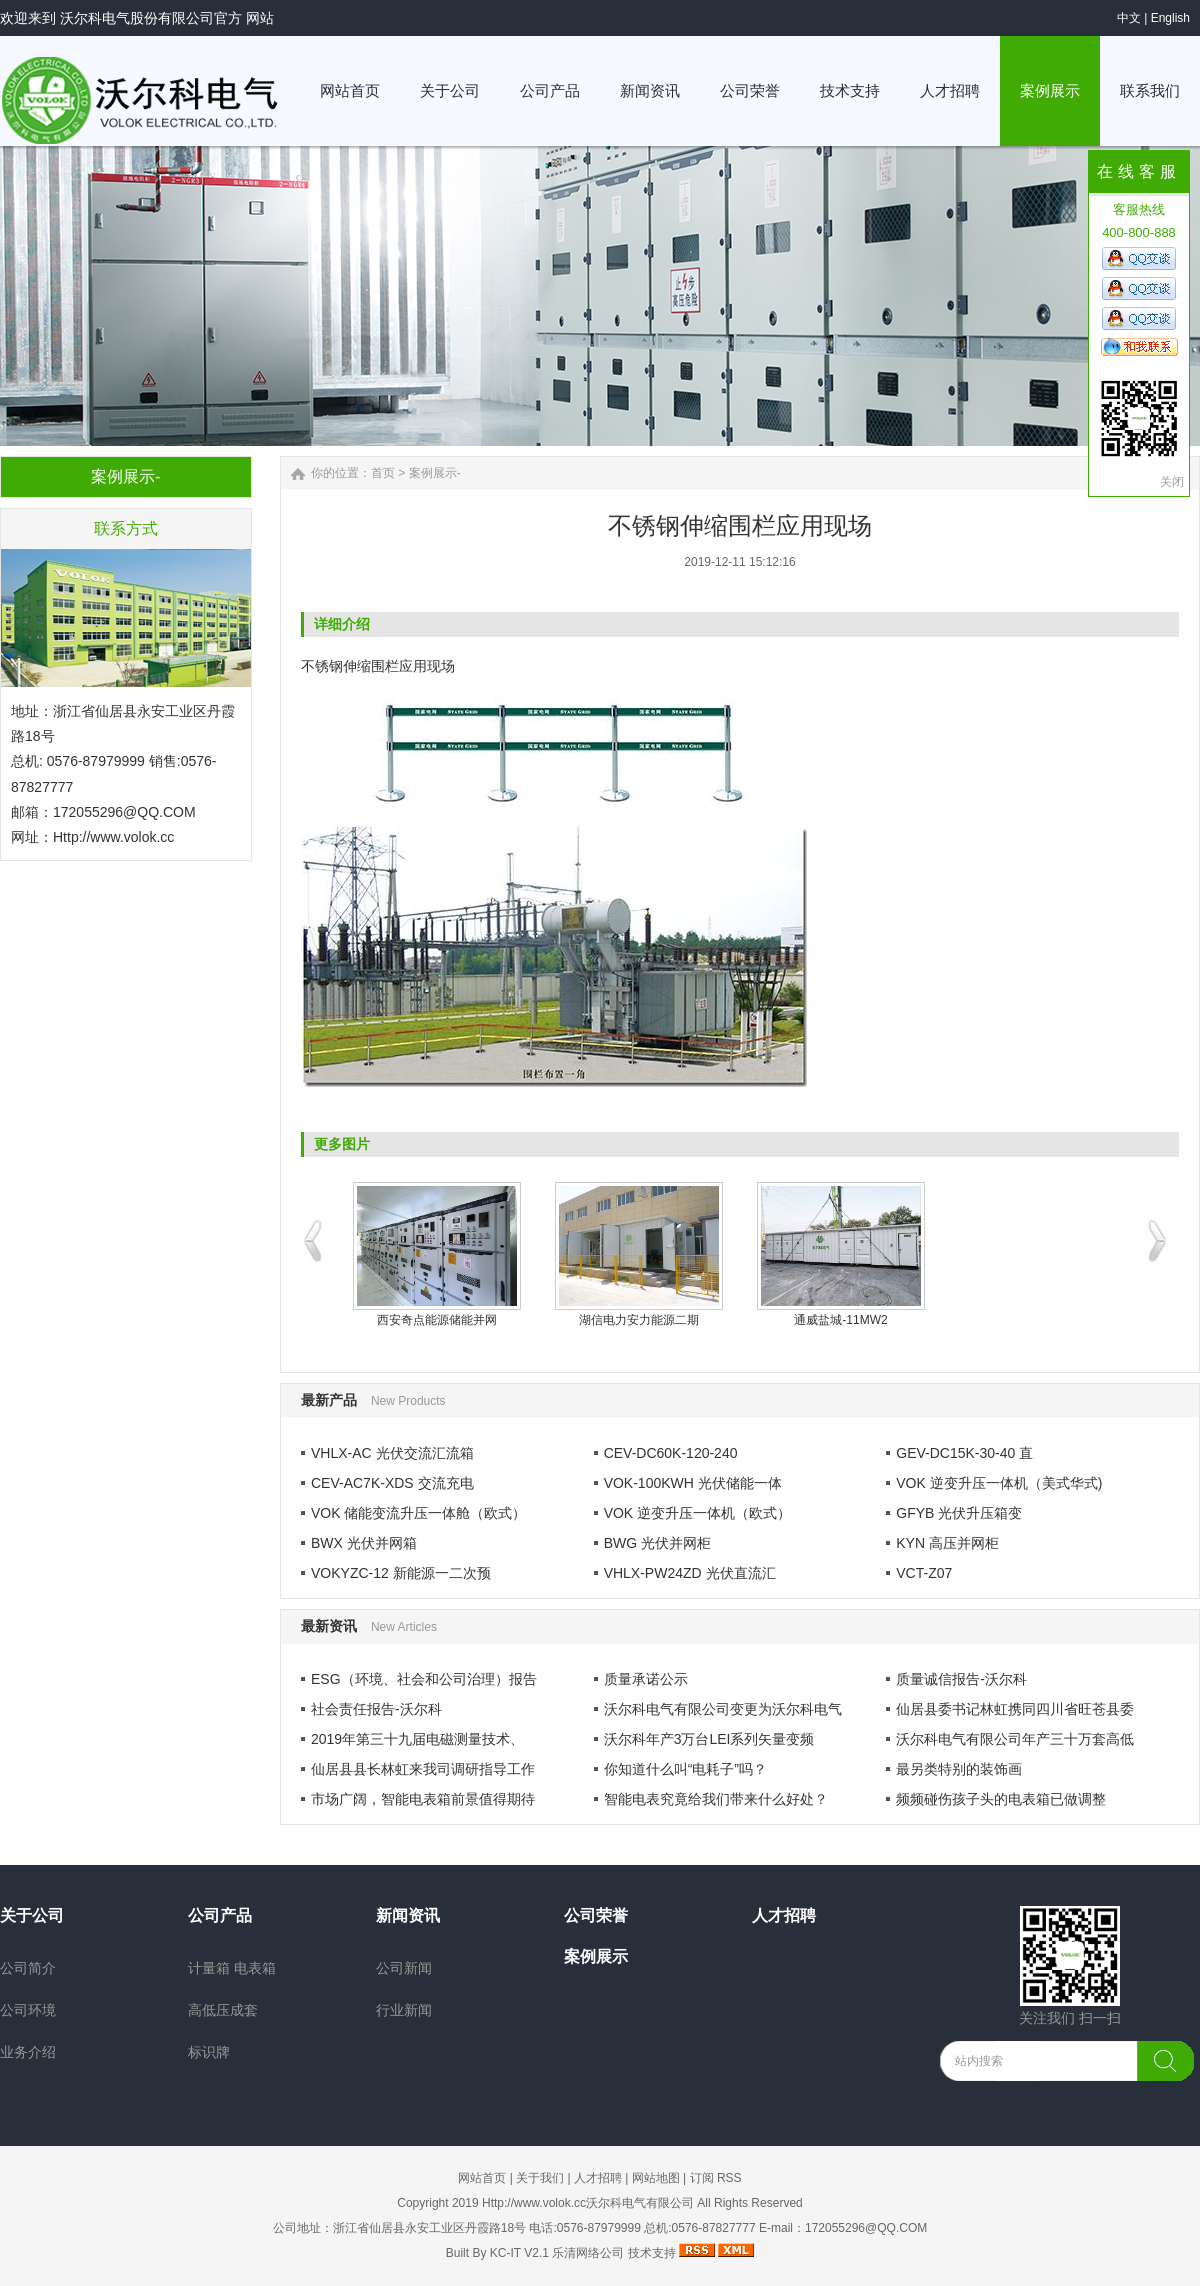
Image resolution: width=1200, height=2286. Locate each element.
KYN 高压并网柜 (947, 1543)
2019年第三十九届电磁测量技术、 (417, 1739)
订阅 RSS (716, 2178)
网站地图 (656, 2178)
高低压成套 (223, 2010)
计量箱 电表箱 (232, 1968)
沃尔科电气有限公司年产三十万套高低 (1015, 1739)
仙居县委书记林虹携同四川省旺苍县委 (1015, 1709)
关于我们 (540, 2178)
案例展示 (596, 1956)
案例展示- (435, 473)
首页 (383, 473)
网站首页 (482, 2178)
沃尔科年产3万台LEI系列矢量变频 (709, 1739)
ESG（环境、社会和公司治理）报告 (424, 1679)
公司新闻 (404, 1968)
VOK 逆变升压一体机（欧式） (697, 1513)
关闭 (1172, 482)
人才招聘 (784, 1915)
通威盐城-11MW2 (840, 1320)
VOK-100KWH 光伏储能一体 (693, 1483)
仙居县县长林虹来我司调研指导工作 (423, 1769)
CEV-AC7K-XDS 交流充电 (392, 1483)
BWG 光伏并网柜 (657, 1543)
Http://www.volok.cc (113, 837)
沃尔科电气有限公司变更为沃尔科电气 (723, 1709)
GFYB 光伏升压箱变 (959, 1513)
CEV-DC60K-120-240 (671, 1453)
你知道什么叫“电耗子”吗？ (685, 1769)
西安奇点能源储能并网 (437, 1320)
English (1170, 18)
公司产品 (220, 1915)
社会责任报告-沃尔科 (376, 1709)
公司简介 (28, 1968)
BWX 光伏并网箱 (364, 1543)
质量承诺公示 (646, 1679)
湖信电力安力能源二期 (639, 1320)
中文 (1129, 18)
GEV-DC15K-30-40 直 (964, 1453)
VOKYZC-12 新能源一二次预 (401, 1573)
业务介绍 (28, 2052)
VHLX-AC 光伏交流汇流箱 (392, 1453)
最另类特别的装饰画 (959, 1769)
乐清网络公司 (588, 2253)
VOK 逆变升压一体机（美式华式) (999, 1483)
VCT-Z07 (924, 1573)
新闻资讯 (408, 1915)
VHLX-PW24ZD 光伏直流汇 (690, 1573)
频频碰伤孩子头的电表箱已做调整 (1001, 1799)
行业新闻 (404, 2010)
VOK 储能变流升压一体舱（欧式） (418, 1513)
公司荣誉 (596, 1915)
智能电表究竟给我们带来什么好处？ (716, 1799)
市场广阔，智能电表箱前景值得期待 (423, 1799)
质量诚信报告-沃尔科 (961, 1679)
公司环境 (28, 2010)
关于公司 (32, 1915)
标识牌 (209, 2052)
